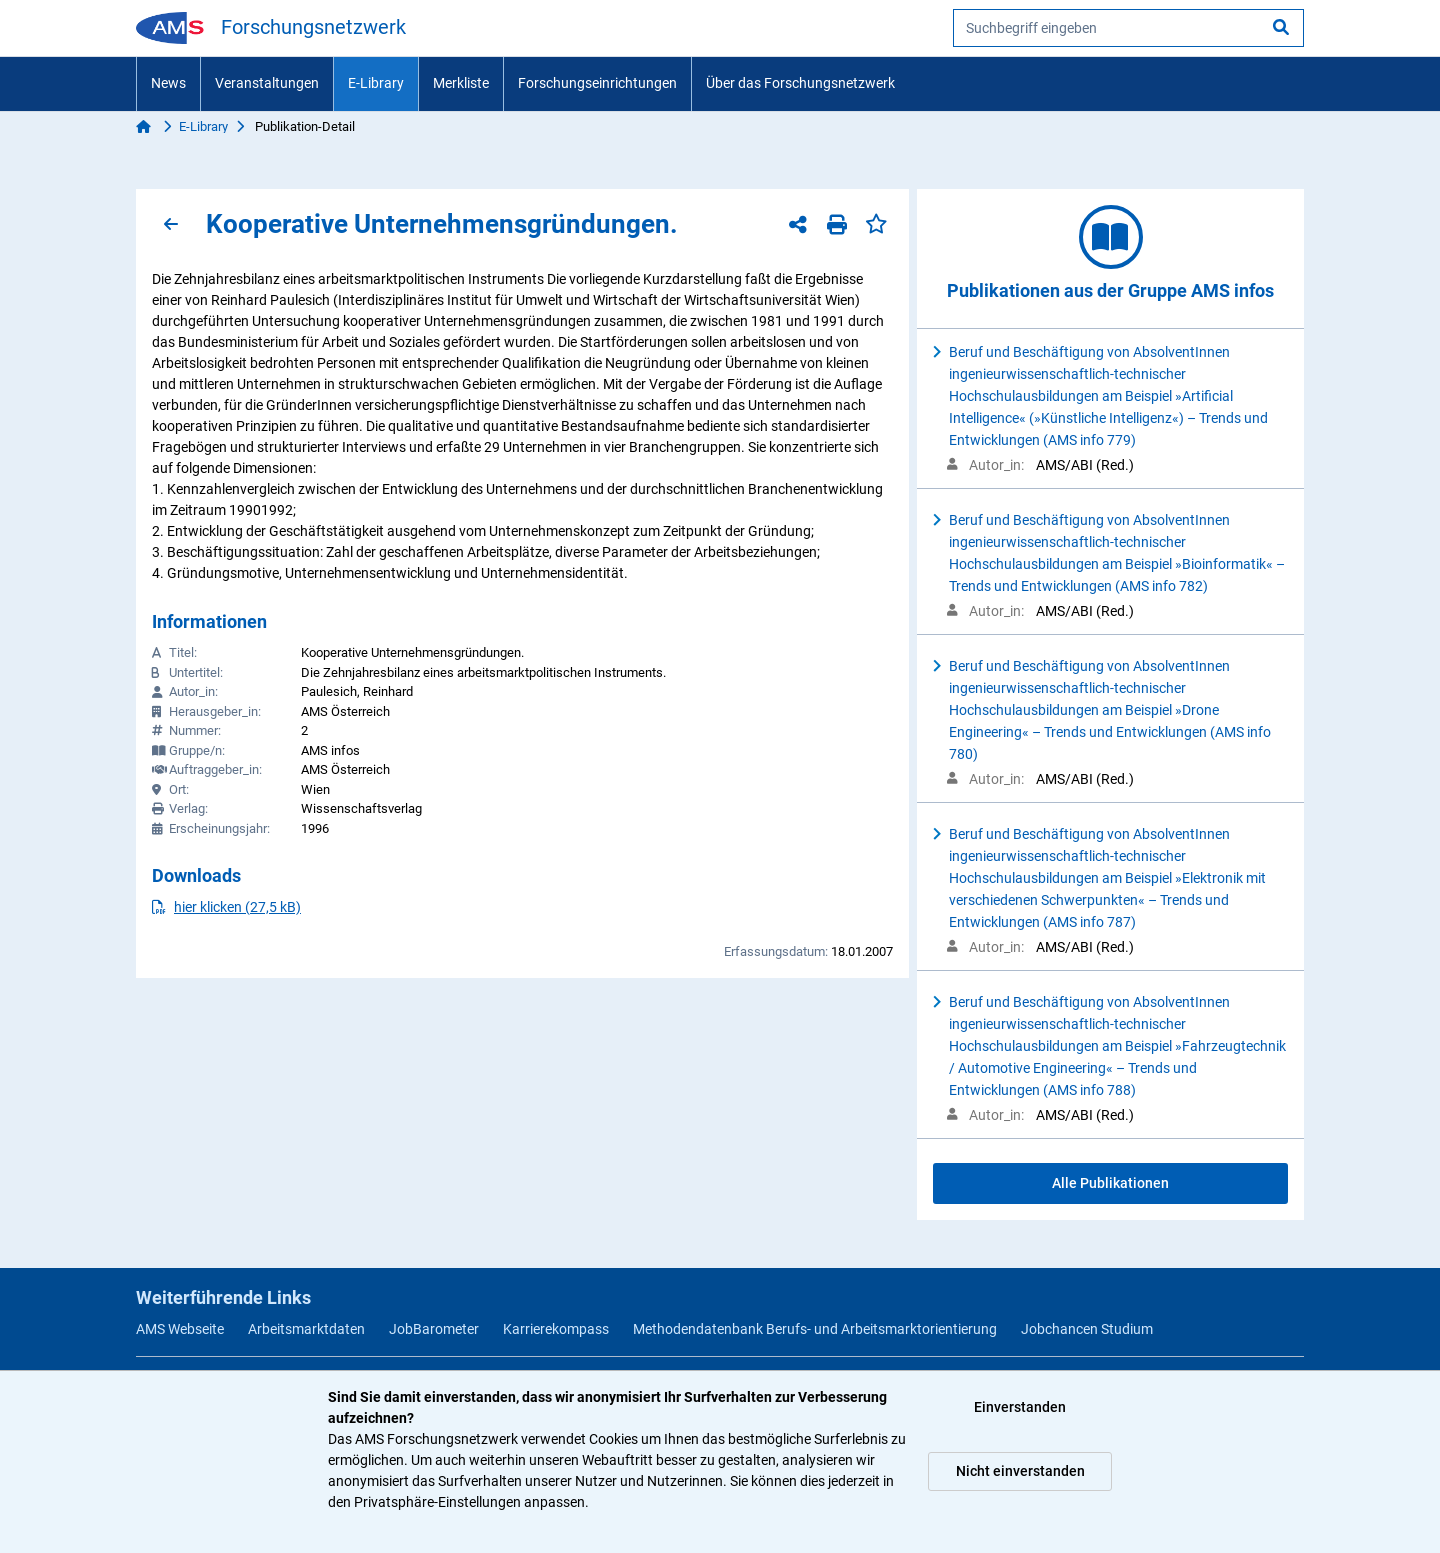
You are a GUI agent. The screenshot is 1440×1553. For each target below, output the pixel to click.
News (168, 83)
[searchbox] (1128, 28)
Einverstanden (1020, 1407)
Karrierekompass (556, 1329)
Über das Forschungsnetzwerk (800, 83)
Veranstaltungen (267, 83)
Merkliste (461, 83)
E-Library (376, 83)
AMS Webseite (180, 1329)
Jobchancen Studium (1087, 1329)
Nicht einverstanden (1020, 1471)
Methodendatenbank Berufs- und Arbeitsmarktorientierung (815, 1329)
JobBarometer (434, 1329)
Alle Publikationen (1110, 1183)
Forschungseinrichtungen (597, 83)
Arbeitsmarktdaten (306, 1329)
